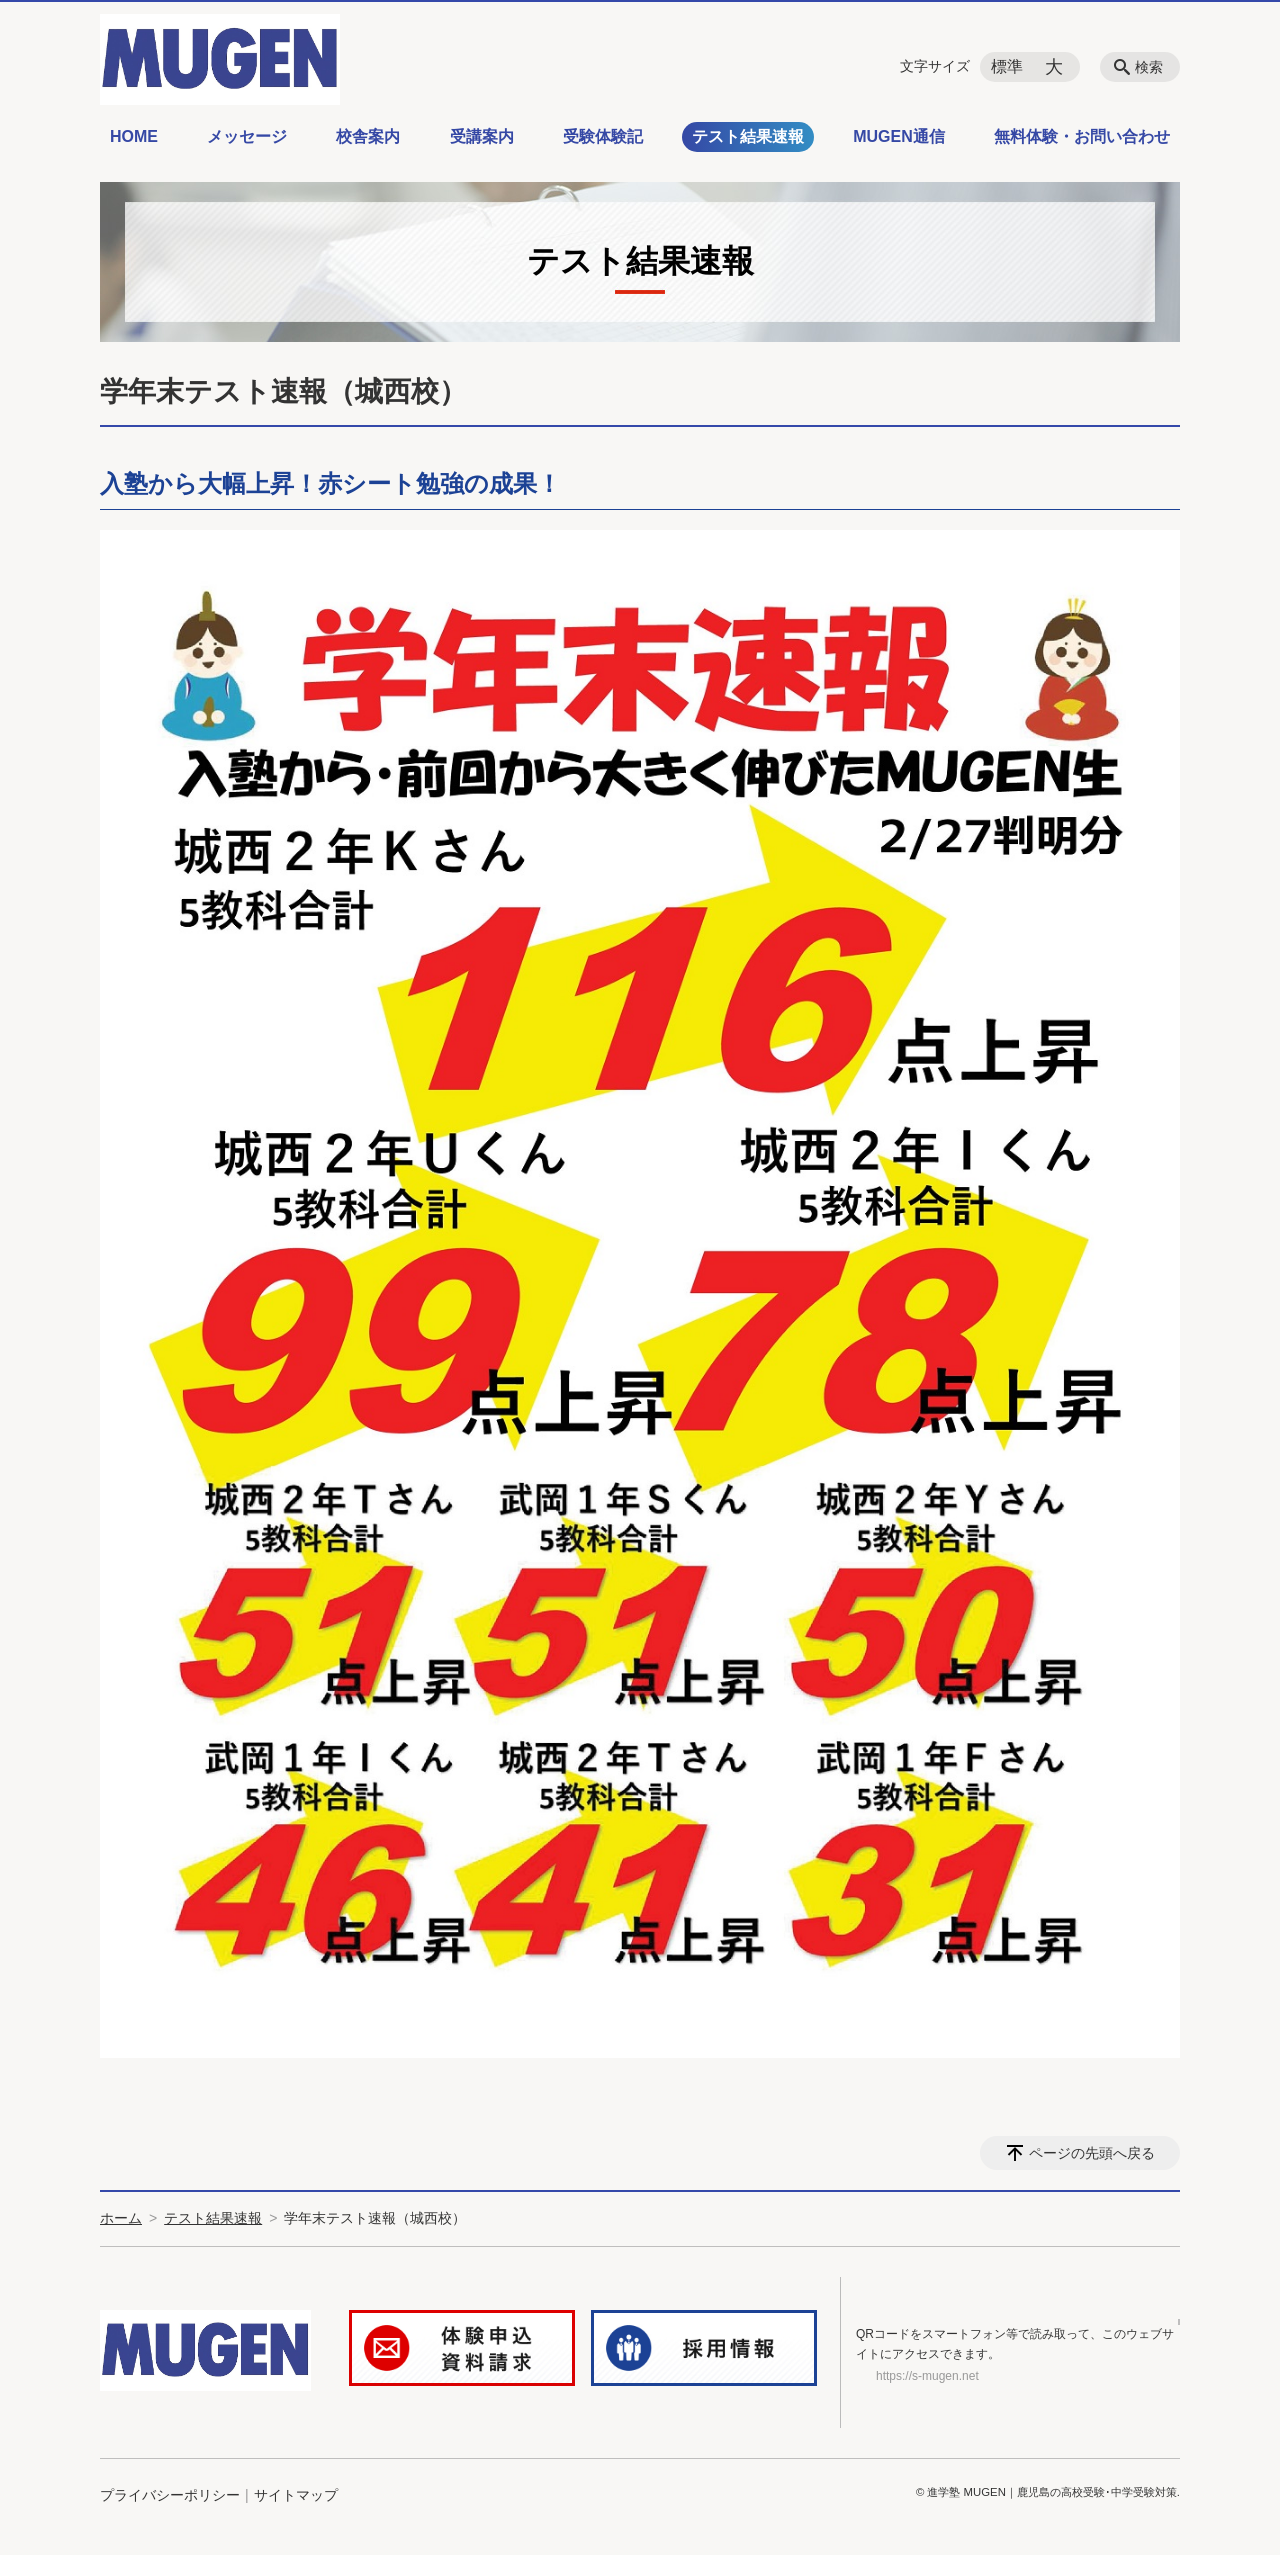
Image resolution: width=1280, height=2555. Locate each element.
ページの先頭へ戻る (1092, 2153)
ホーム (121, 2218)
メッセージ (247, 136)
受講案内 (482, 136)
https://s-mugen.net (927, 2377)
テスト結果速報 (748, 136)
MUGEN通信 (899, 136)
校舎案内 (368, 136)
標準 (1007, 66)
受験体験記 (603, 136)
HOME (134, 136)
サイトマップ (296, 2497)
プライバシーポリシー (170, 2497)
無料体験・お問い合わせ (1082, 136)
